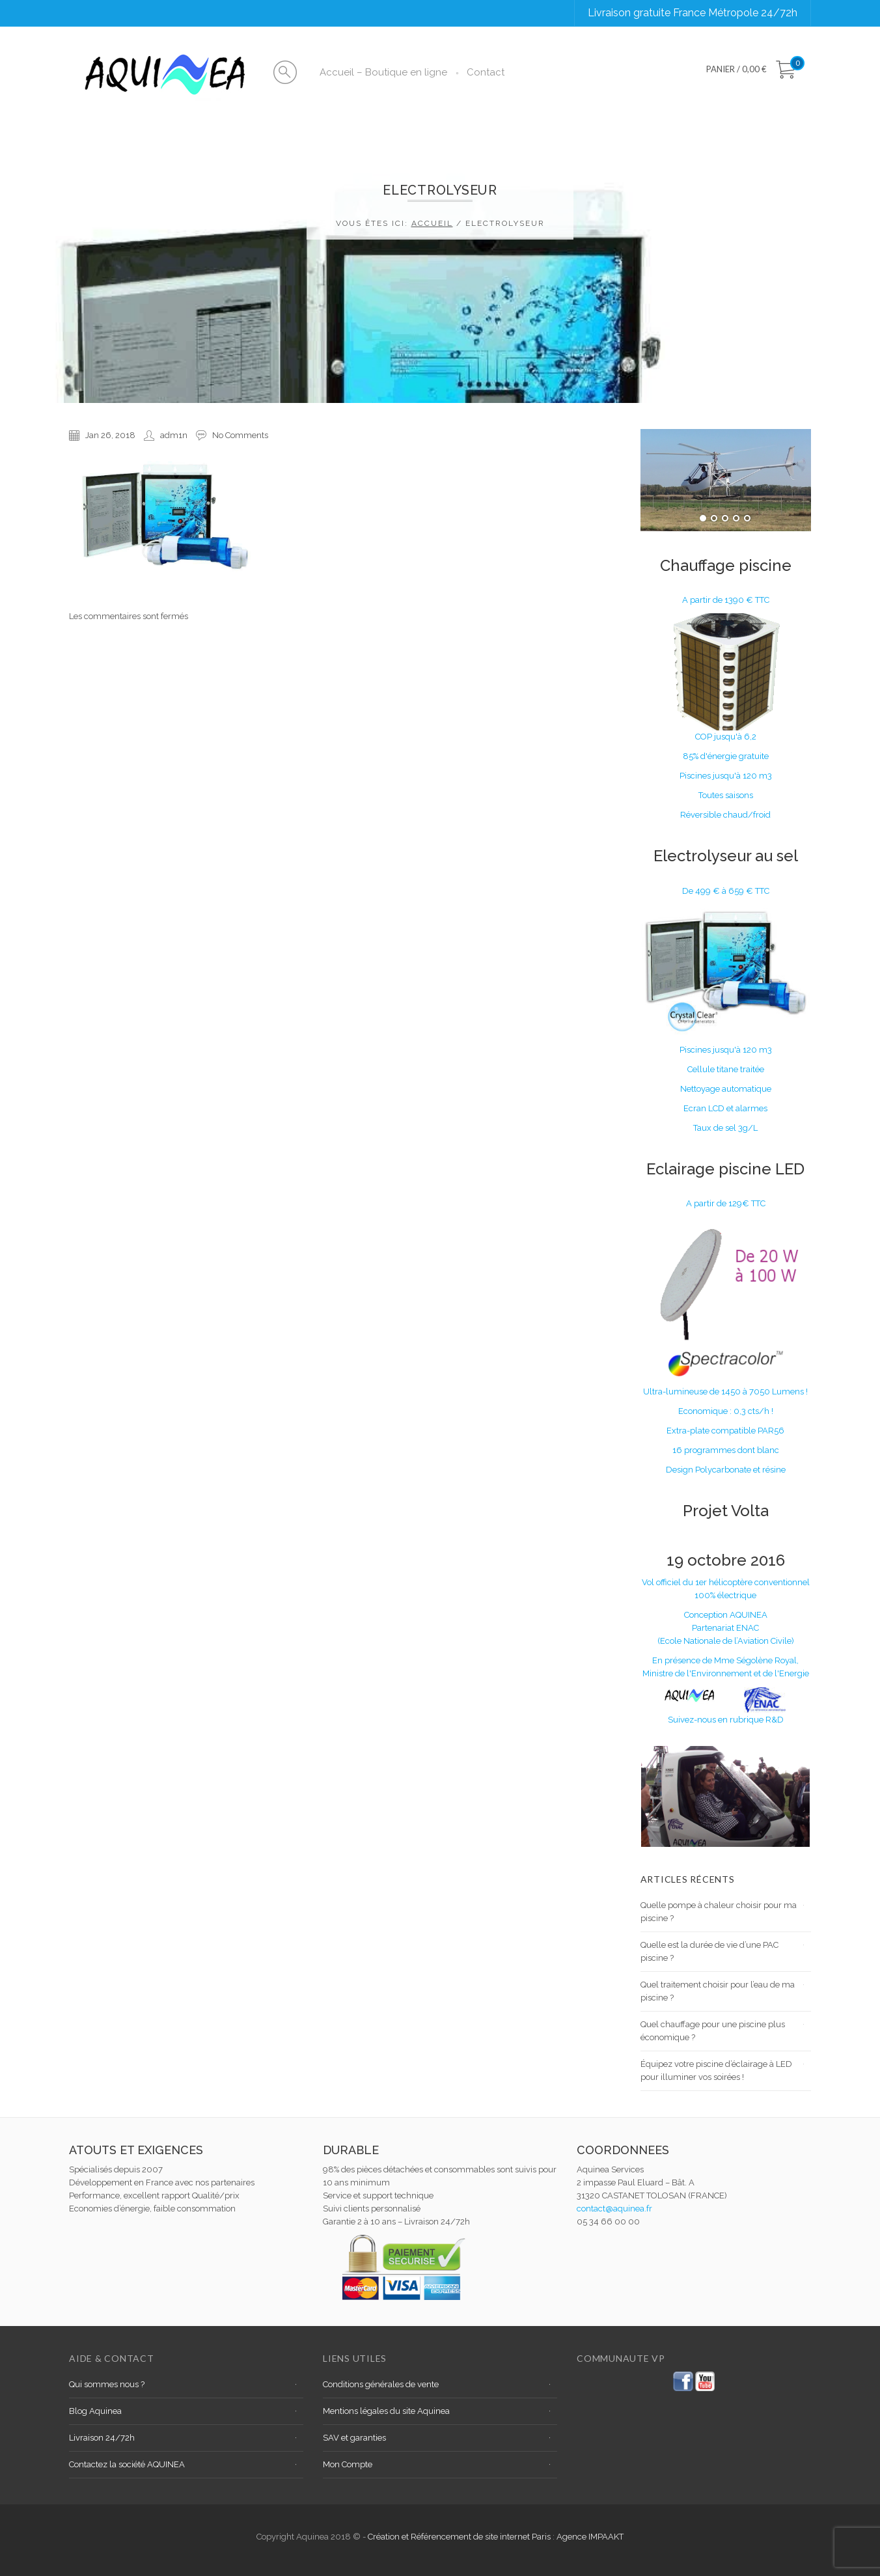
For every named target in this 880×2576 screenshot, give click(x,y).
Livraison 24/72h (102, 2438)
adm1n (173, 435)
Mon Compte (347, 2464)
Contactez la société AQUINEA (127, 2464)
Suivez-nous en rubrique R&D (726, 1719)
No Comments (240, 435)
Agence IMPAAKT (590, 2536)
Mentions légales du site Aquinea (386, 2411)
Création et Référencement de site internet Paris (460, 2536)
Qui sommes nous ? (106, 2384)
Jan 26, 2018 (110, 435)
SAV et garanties (354, 2438)
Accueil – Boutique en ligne (383, 72)
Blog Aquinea (95, 2411)
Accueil (432, 223)
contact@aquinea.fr (614, 2208)
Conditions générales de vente (381, 2384)
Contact (485, 72)
